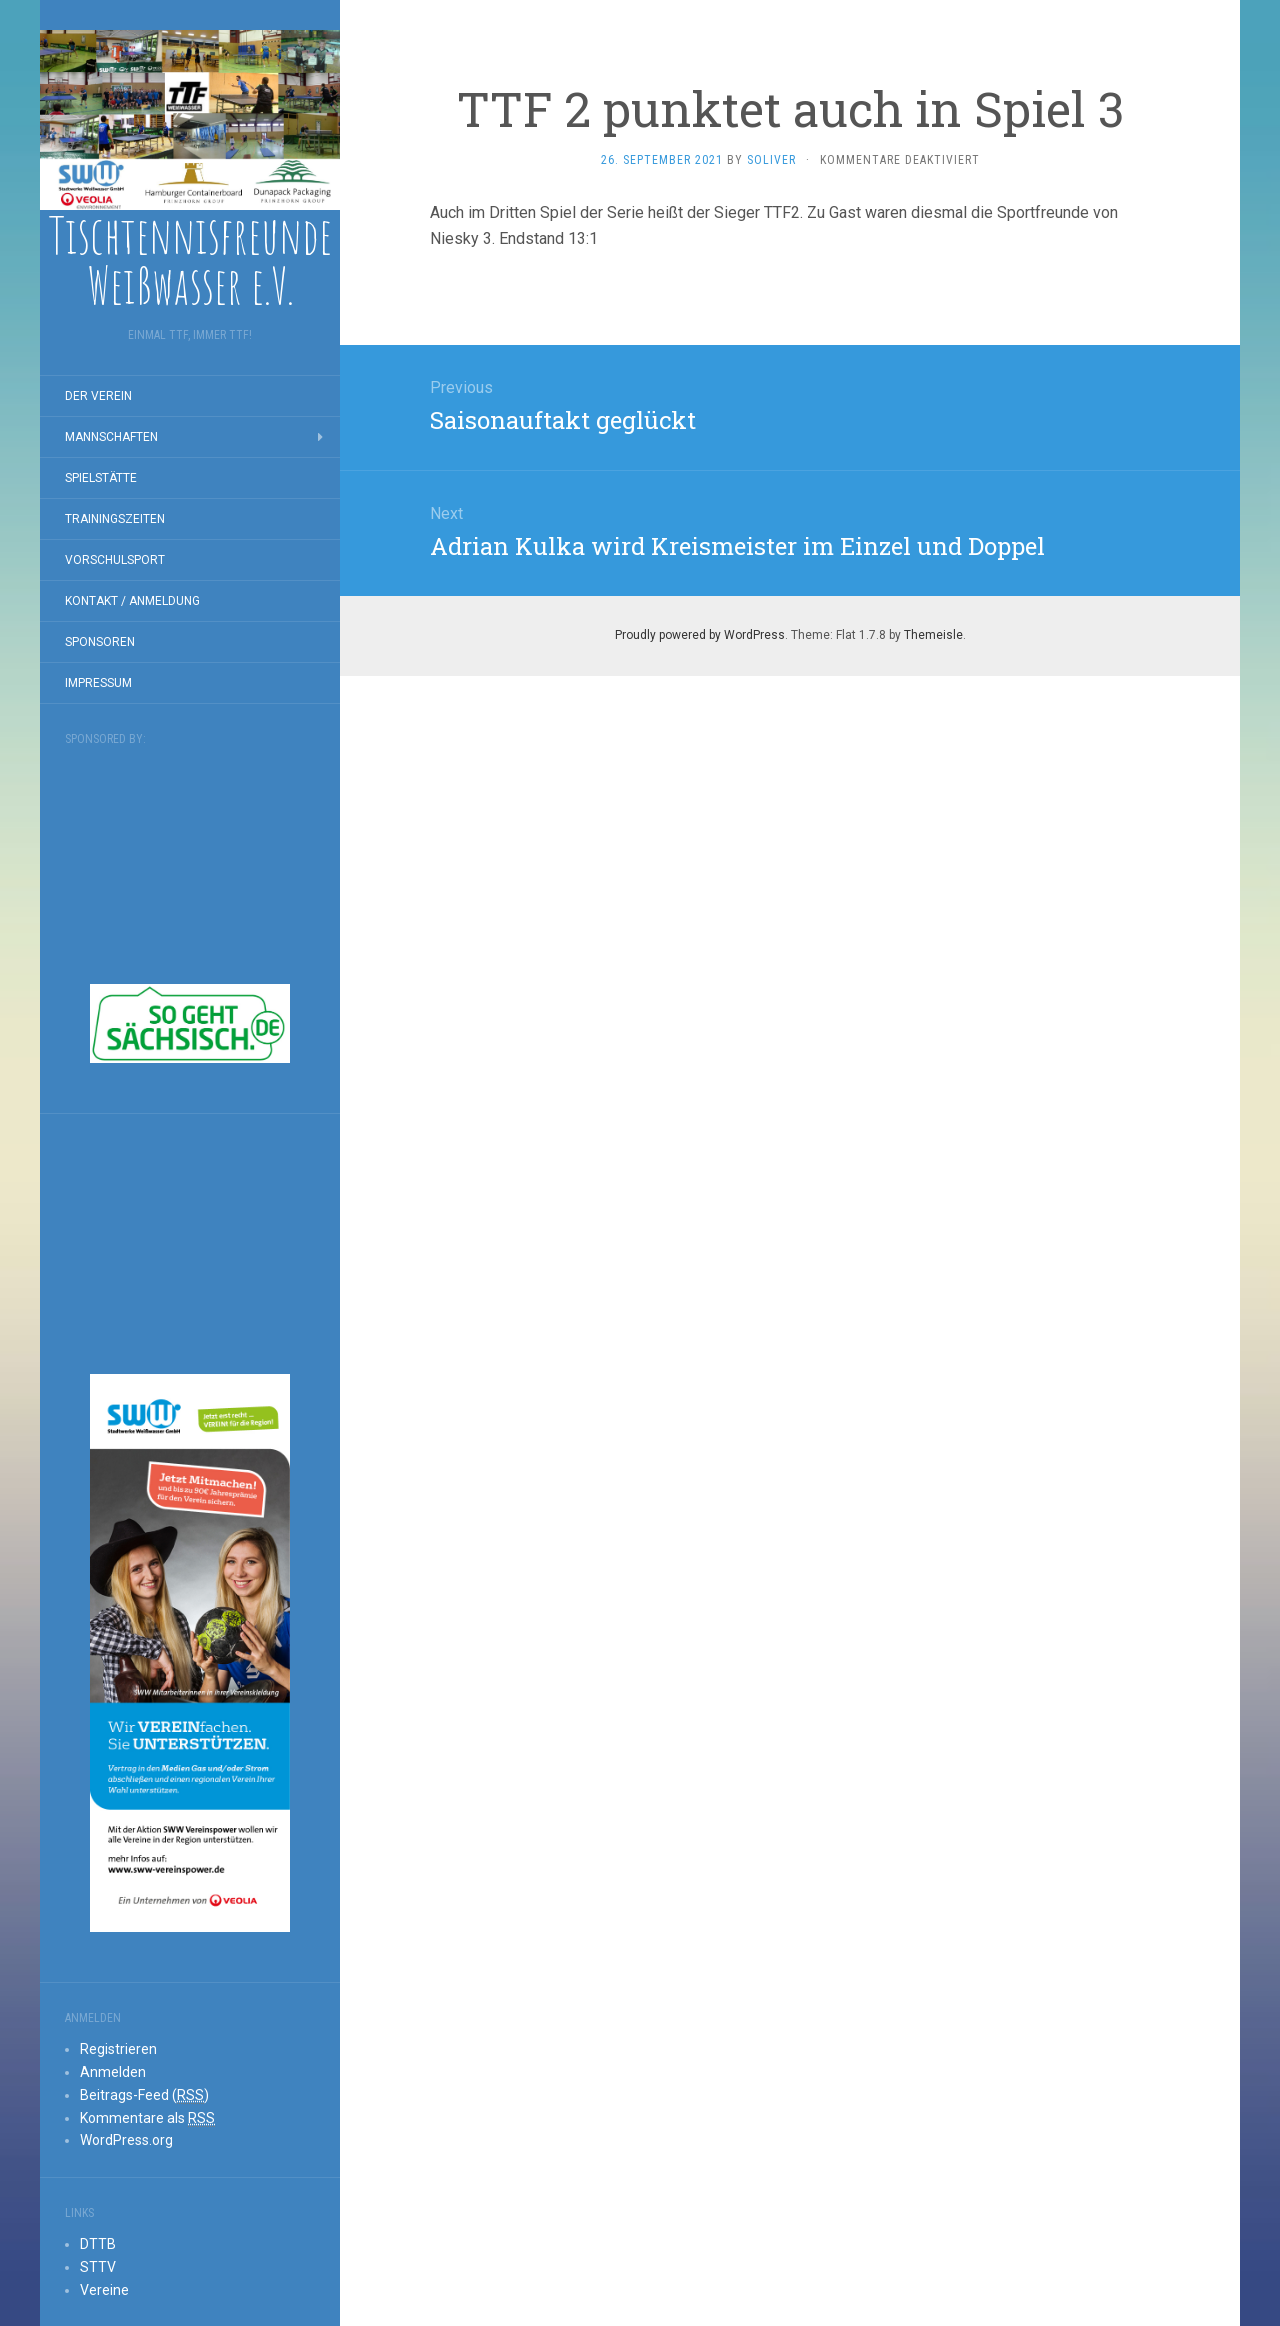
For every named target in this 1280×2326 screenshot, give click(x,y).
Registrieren (118, 2049)
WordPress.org (126, 2140)
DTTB (98, 2244)
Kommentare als (147, 2118)
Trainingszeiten (115, 519)
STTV (98, 2267)
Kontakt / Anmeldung (132, 601)
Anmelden (113, 2072)
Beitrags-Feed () (144, 2095)
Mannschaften (111, 437)
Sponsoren (100, 642)
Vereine (104, 2290)
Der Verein (98, 396)
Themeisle (933, 635)
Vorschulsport (115, 560)
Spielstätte (101, 478)
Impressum (98, 683)
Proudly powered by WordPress (700, 635)
